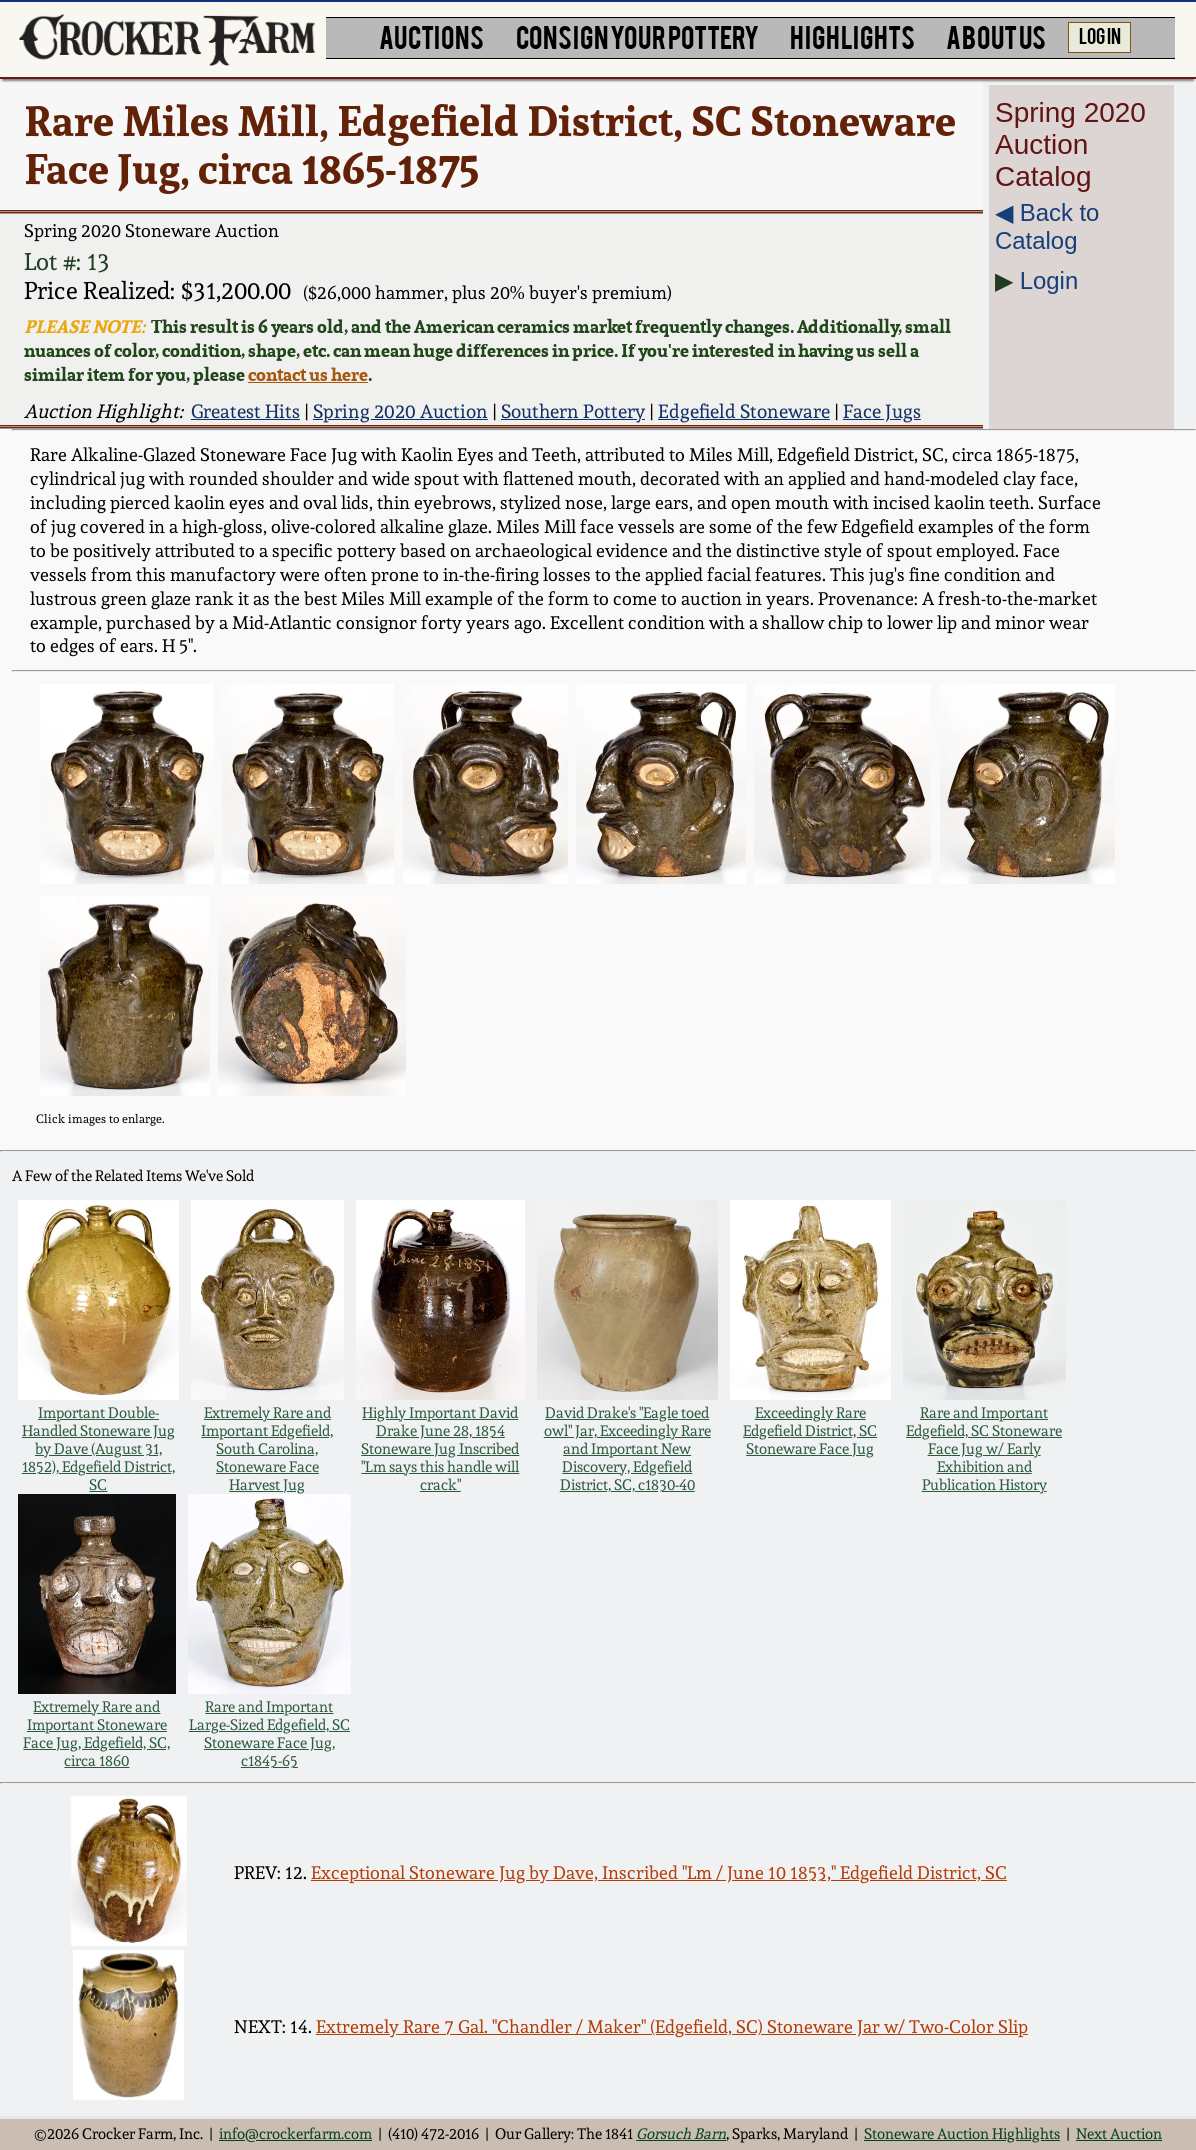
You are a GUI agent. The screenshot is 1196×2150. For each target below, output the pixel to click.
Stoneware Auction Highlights (962, 2134)
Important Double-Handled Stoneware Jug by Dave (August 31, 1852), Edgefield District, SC (98, 1449)
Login (1049, 280)
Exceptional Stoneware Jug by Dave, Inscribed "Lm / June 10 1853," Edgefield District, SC (659, 1872)
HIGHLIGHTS (852, 35)
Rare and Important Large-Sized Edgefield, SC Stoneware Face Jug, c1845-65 (269, 1734)
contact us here (308, 374)
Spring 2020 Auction (400, 411)
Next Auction (1119, 2134)
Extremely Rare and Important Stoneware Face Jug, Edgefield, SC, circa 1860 (96, 1734)
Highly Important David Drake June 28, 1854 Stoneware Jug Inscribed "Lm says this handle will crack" (440, 1449)
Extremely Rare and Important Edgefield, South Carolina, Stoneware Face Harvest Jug (267, 1449)
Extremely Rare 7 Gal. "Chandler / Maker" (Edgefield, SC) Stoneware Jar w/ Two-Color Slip (672, 2026)
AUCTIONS (431, 35)
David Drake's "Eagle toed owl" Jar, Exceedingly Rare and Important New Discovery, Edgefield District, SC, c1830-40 (627, 1449)
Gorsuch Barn (681, 2134)
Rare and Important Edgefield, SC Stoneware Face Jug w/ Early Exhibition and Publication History (984, 1449)
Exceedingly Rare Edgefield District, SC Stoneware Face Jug (810, 1431)
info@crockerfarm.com (295, 2134)
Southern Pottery (573, 411)
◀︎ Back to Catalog (1047, 226)
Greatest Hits (245, 411)
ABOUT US (996, 35)
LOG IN (1100, 35)
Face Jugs (882, 411)
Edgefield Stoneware (744, 411)
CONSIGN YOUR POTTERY (637, 35)
